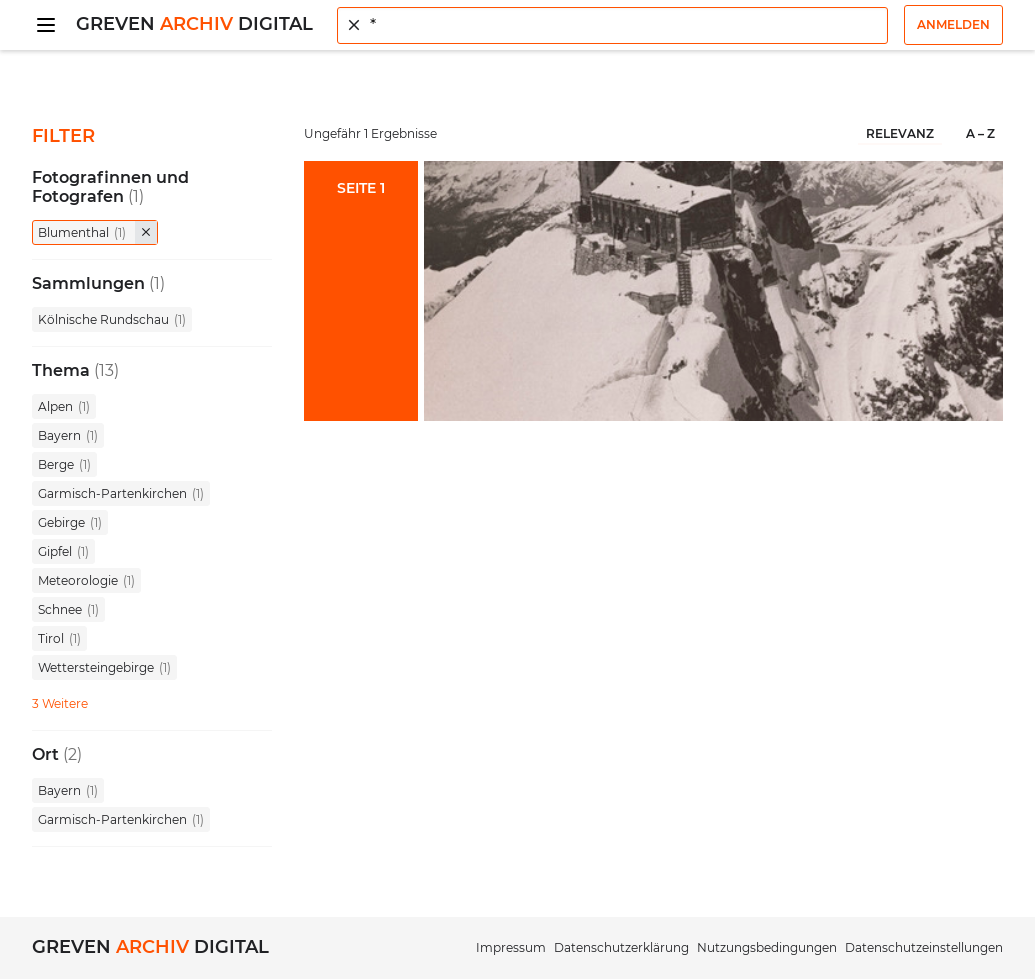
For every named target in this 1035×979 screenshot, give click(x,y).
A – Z (980, 133)
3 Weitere (60, 703)
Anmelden (953, 24)
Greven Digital (194, 24)
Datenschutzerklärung (621, 947)
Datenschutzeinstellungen (924, 947)
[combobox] (612, 25)
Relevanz (900, 133)
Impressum (511, 947)
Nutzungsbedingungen (767, 947)
